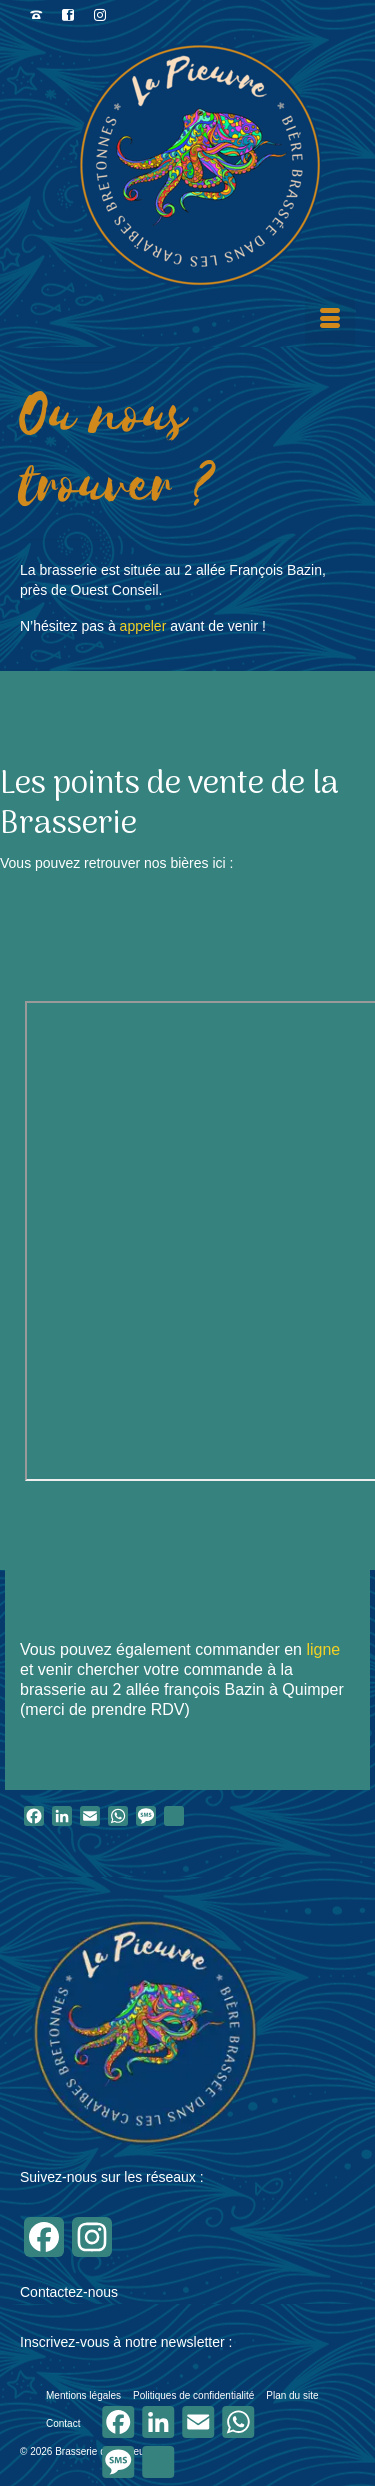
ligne (321, 1649)
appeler (143, 626)
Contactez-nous (69, 2292)
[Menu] (330, 322)
